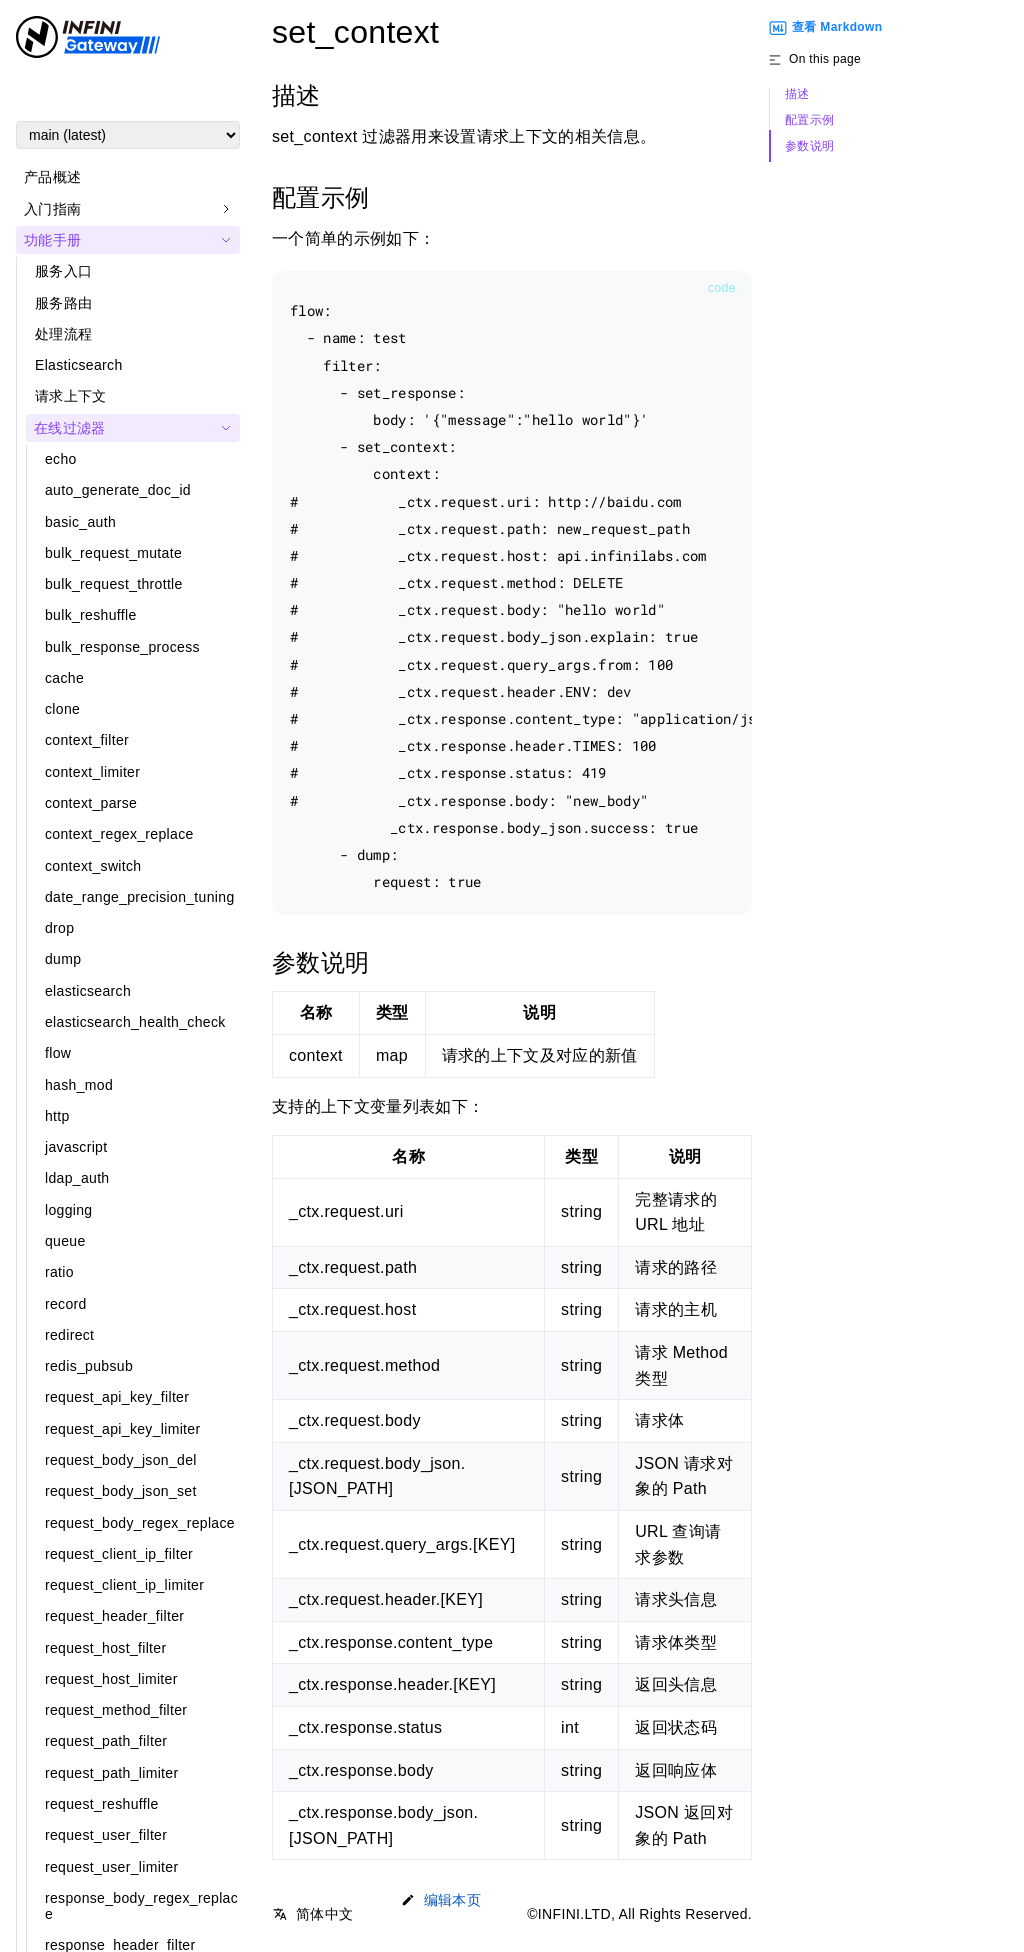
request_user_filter (106, 1835)
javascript (76, 1147)
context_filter (87, 740)
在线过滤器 (70, 428)
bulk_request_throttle (114, 584)
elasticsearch (88, 991)
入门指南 (52, 209)
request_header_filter (114, 1616)
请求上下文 (71, 396)
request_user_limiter (111, 1867)
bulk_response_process (122, 647)
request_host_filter (105, 1648)
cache (64, 678)
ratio (59, 1272)
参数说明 (809, 146)
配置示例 (809, 120)
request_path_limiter (111, 1773)
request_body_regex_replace (140, 1523)
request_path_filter (106, 1741)
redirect (69, 1335)
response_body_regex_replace (141, 1906)
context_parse (91, 803)
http (57, 1116)
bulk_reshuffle (91, 615)
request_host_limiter (111, 1679)
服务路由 (63, 303)
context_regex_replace (119, 834)
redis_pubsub (89, 1366)
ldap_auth (77, 1178)
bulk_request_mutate (113, 553)
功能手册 (52, 240)
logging (68, 1210)
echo (61, 459)
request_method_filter (116, 1710)
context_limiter (92, 772)
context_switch (93, 866)
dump (63, 959)
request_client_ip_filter (119, 1554)
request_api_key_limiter (122, 1429)
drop (59, 928)
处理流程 (63, 334)
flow (58, 1053)
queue (65, 1241)
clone (62, 709)
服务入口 (63, 271)
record (66, 1304)
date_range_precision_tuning (140, 897)
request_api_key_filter (117, 1397)
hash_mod (79, 1085)
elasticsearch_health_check (135, 1022)
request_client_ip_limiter (124, 1585)
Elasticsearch (79, 365)
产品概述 (52, 177)
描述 (797, 94)
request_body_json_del (121, 1460)
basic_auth (80, 522)
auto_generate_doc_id (118, 490)
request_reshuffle (102, 1804)
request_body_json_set (121, 1491)
